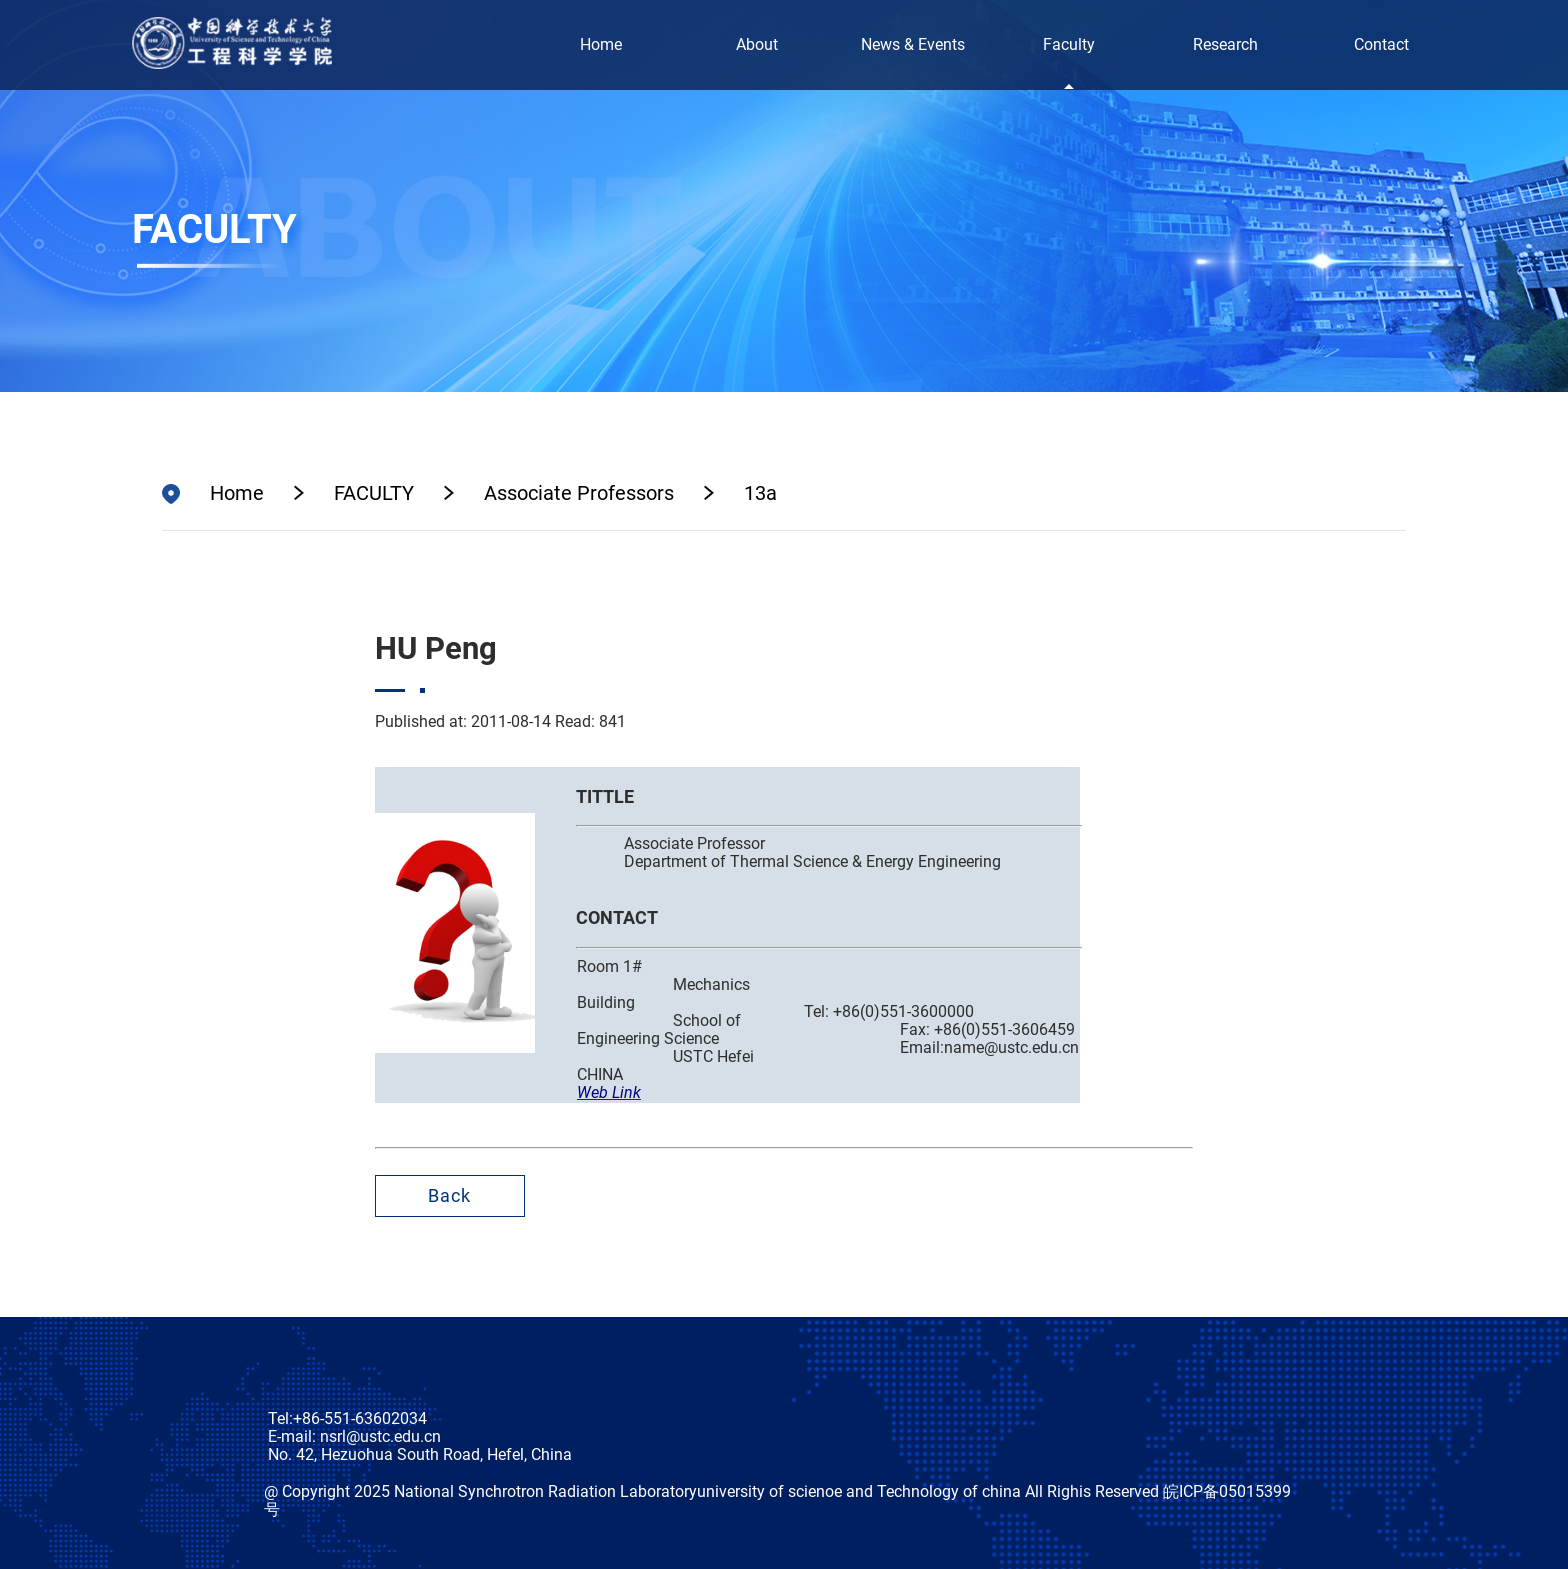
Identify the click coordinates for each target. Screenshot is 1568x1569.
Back (449, 1195)
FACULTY (374, 493)
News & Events (913, 44)
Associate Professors (579, 493)
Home (601, 44)
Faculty (1069, 44)
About (757, 44)
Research (1225, 44)
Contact (1381, 44)
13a (760, 493)
